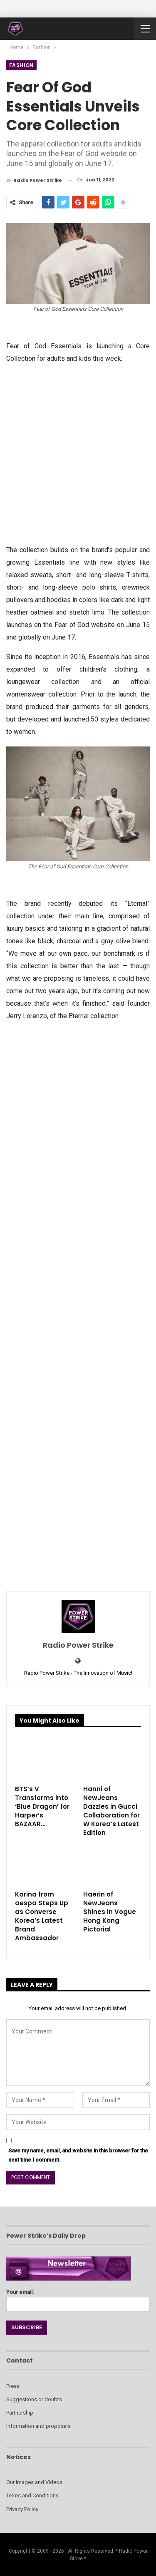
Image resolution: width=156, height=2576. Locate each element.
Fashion (21, 65)
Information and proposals (38, 2426)
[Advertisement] (78, 453)
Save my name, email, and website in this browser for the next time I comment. (78, 2155)
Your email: (78, 2298)
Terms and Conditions (32, 2495)
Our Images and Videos (34, 2482)
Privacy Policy (22, 2509)
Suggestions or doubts (34, 2399)
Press (13, 2386)
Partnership (19, 2413)
